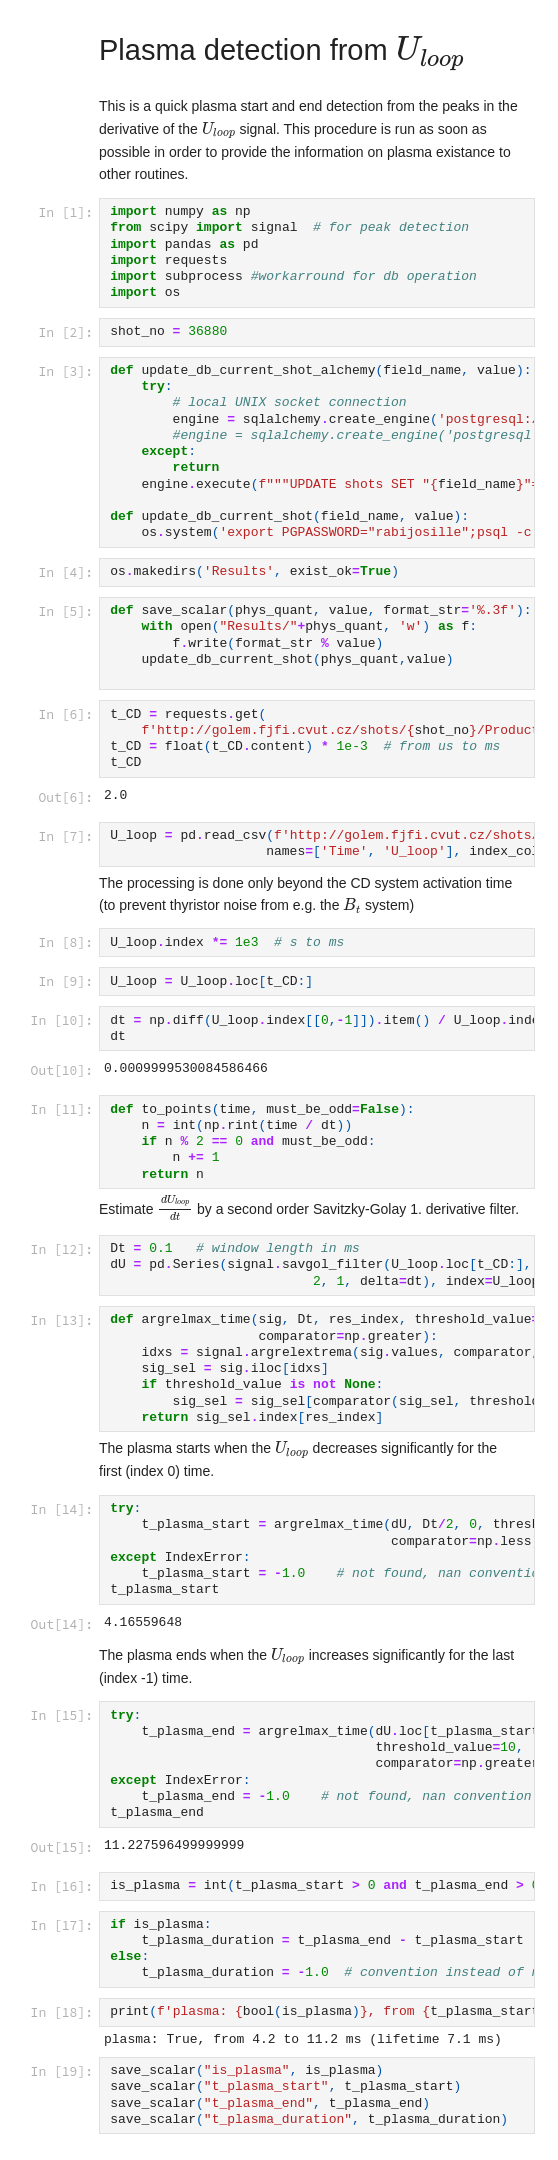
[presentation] (430, 53)
